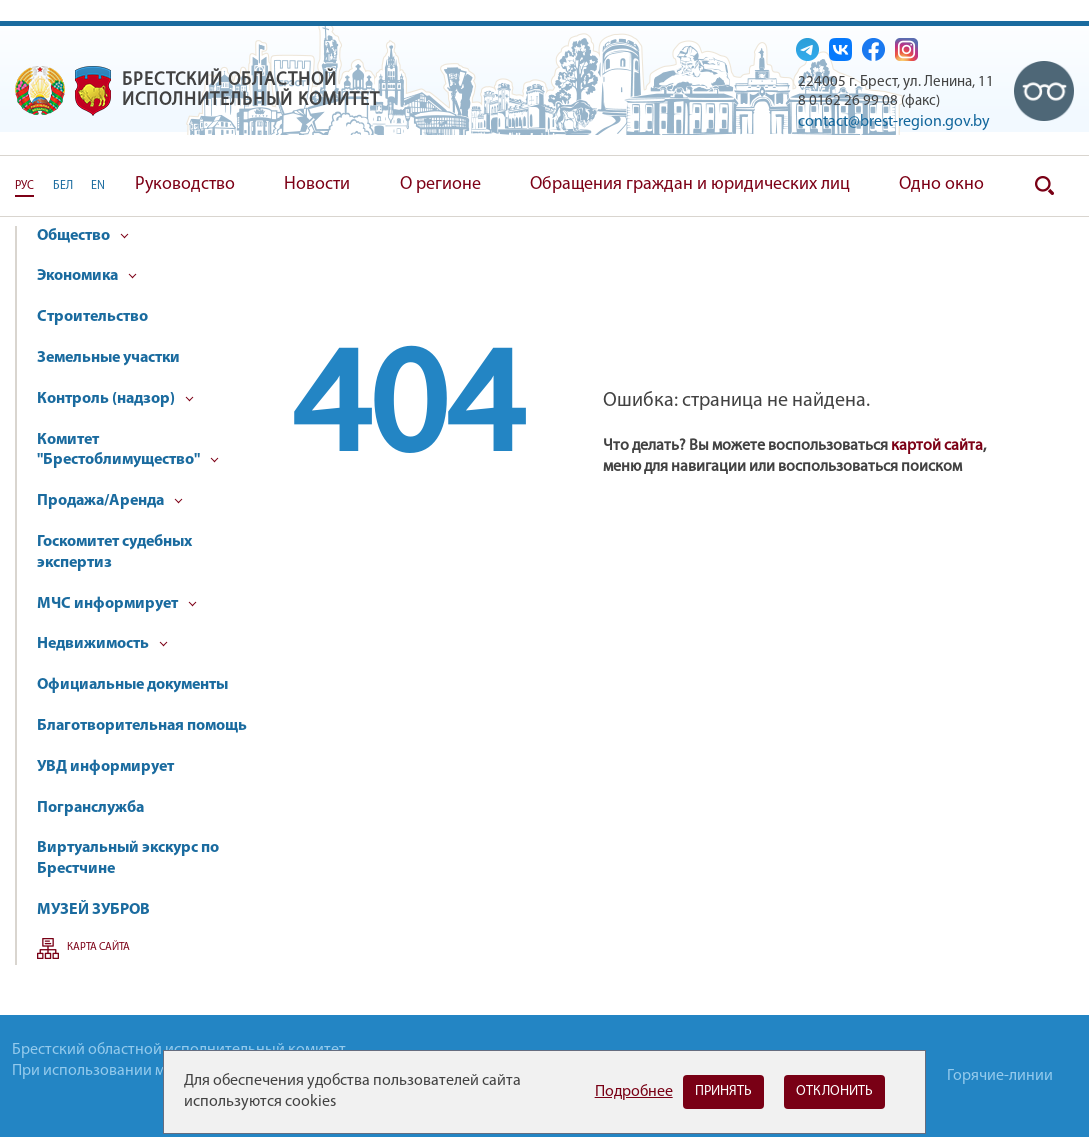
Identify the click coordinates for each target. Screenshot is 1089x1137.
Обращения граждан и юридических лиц (690, 184)
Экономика (87, 276)
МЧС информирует (117, 604)
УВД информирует (105, 767)
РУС (24, 186)
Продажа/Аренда (110, 501)
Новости (317, 184)
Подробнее (634, 1092)
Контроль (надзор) (115, 399)
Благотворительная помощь (142, 726)
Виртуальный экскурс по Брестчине (128, 858)
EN (98, 186)
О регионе (440, 184)
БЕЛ (63, 186)
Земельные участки (108, 358)
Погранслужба (90, 808)
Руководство (185, 184)
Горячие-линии (1000, 1076)
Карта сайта (98, 947)
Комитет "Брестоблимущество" (128, 450)
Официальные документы (132, 685)
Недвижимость (102, 644)
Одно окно (941, 184)
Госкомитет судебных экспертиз (114, 552)
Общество (83, 236)
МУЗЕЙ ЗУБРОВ (93, 910)
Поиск (1044, 186)
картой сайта (937, 446)
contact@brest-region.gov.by (894, 122)
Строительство (92, 317)
